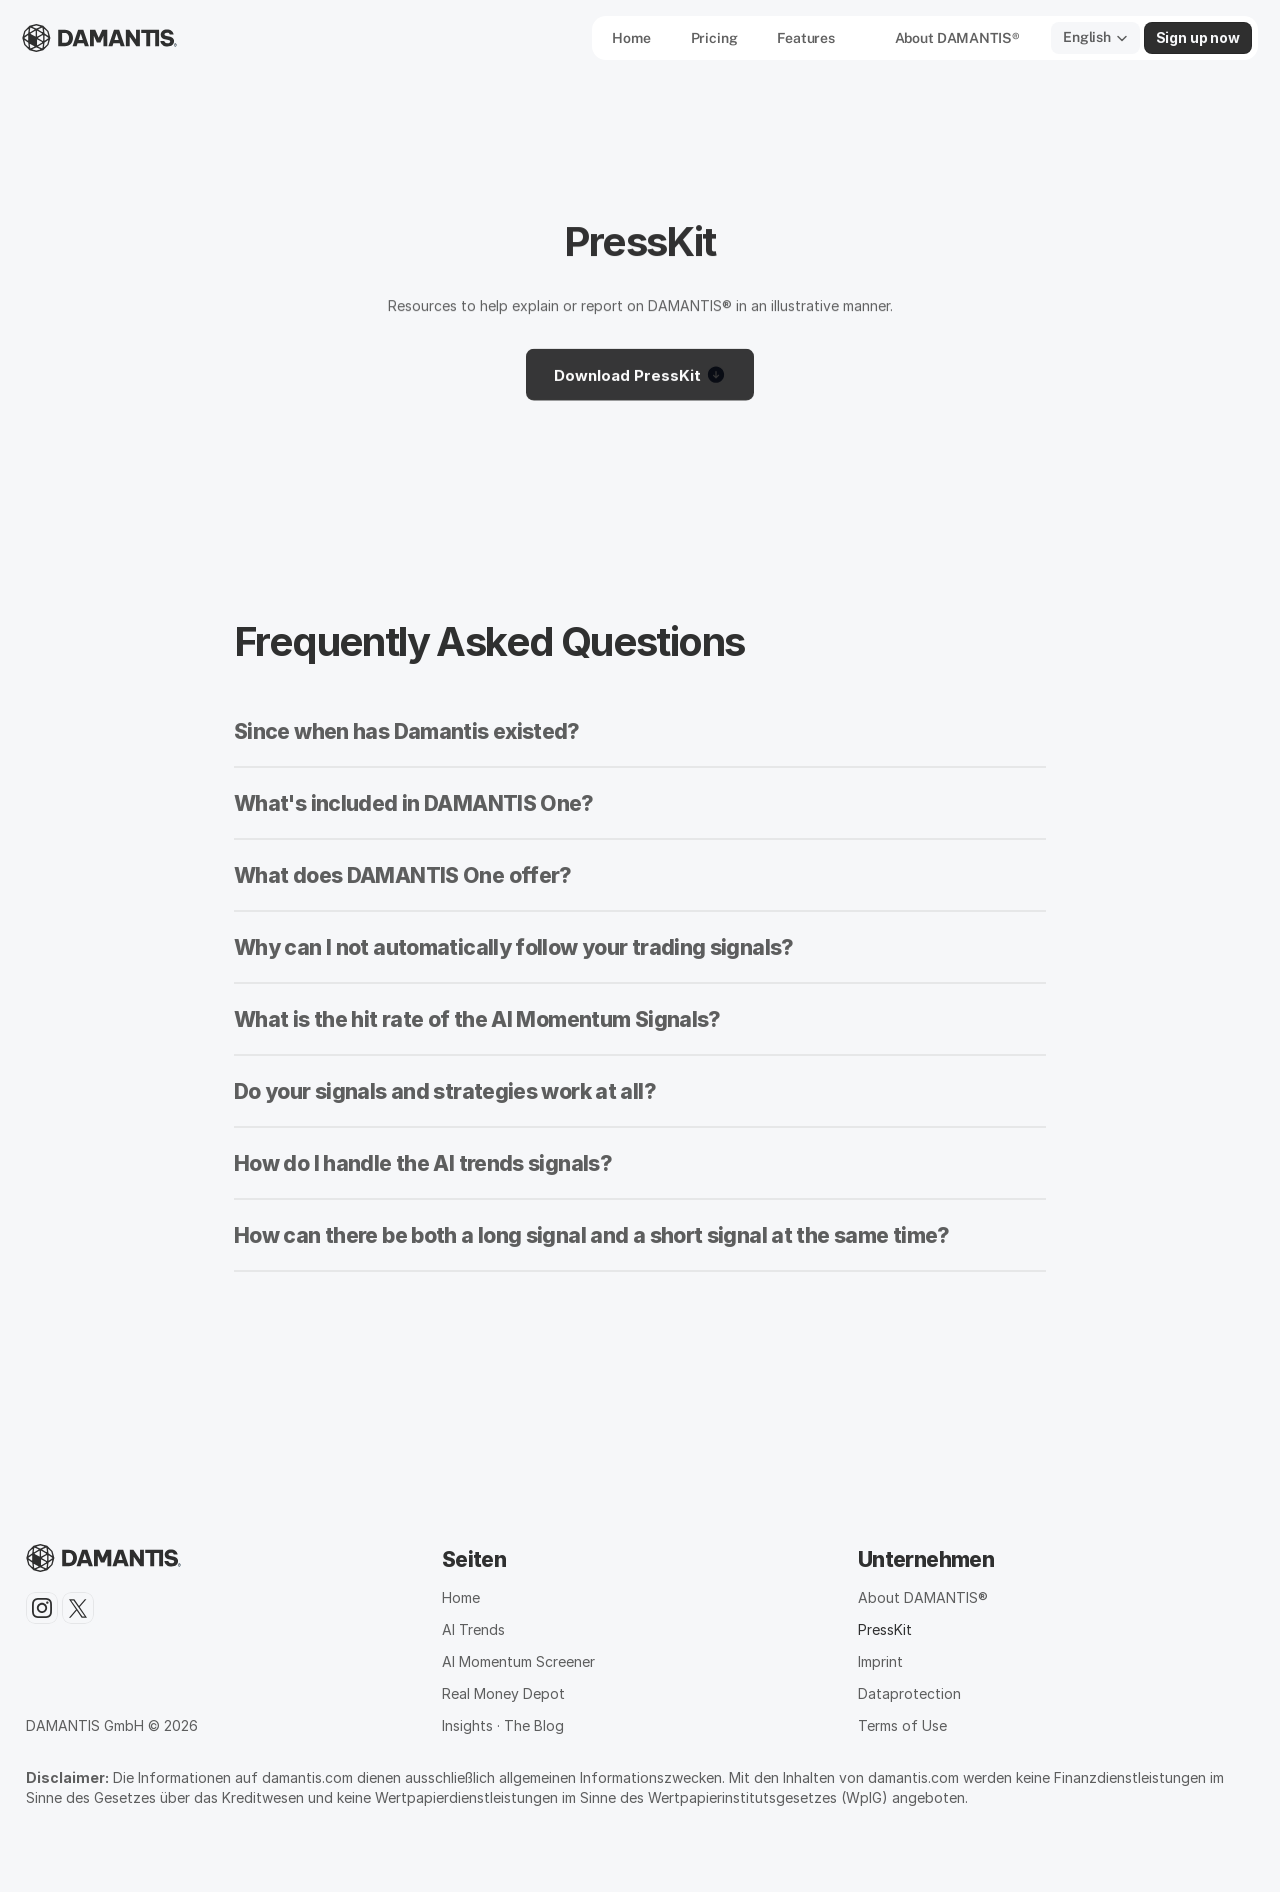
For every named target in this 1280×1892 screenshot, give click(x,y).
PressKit (885, 1629)
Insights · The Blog (503, 1725)
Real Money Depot (503, 1693)
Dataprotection (909, 1693)
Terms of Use (902, 1725)
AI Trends (473, 1629)
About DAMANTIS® (923, 1597)
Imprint (880, 1661)
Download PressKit (640, 377)
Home (461, 1597)
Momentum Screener (527, 1661)
